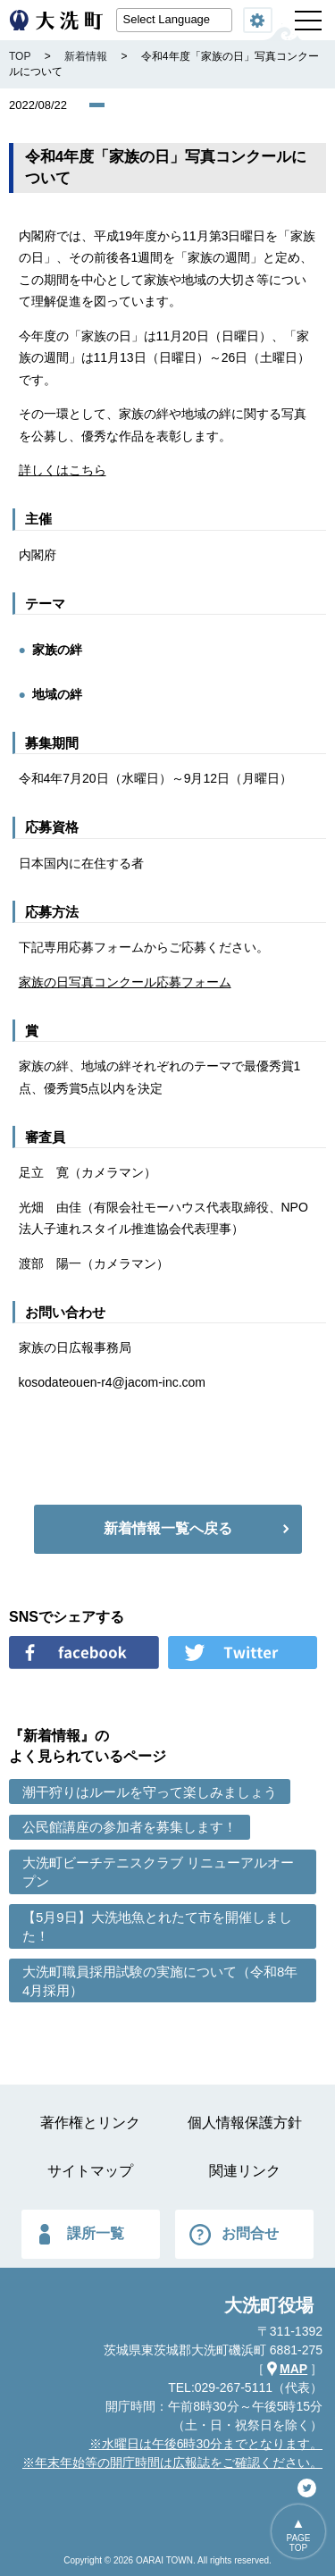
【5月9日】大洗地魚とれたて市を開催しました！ (157, 1926)
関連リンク (245, 2170)
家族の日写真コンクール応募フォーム (125, 982)
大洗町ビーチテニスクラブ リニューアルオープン (158, 1872)
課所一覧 (95, 2233)
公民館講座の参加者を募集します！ (129, 1826)
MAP (293, 2369)
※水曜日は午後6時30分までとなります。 (205, 2444)
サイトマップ (90, 2170)
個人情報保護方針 (245, 2122)
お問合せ (250, 2233)
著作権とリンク (90, 2122)
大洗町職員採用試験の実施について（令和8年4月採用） (159, 1981)
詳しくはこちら (62, 470)
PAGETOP (298, 2543)
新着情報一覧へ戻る (168, 1528)
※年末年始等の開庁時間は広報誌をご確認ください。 (172, 2462)
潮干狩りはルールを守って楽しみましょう (149, 1792)
